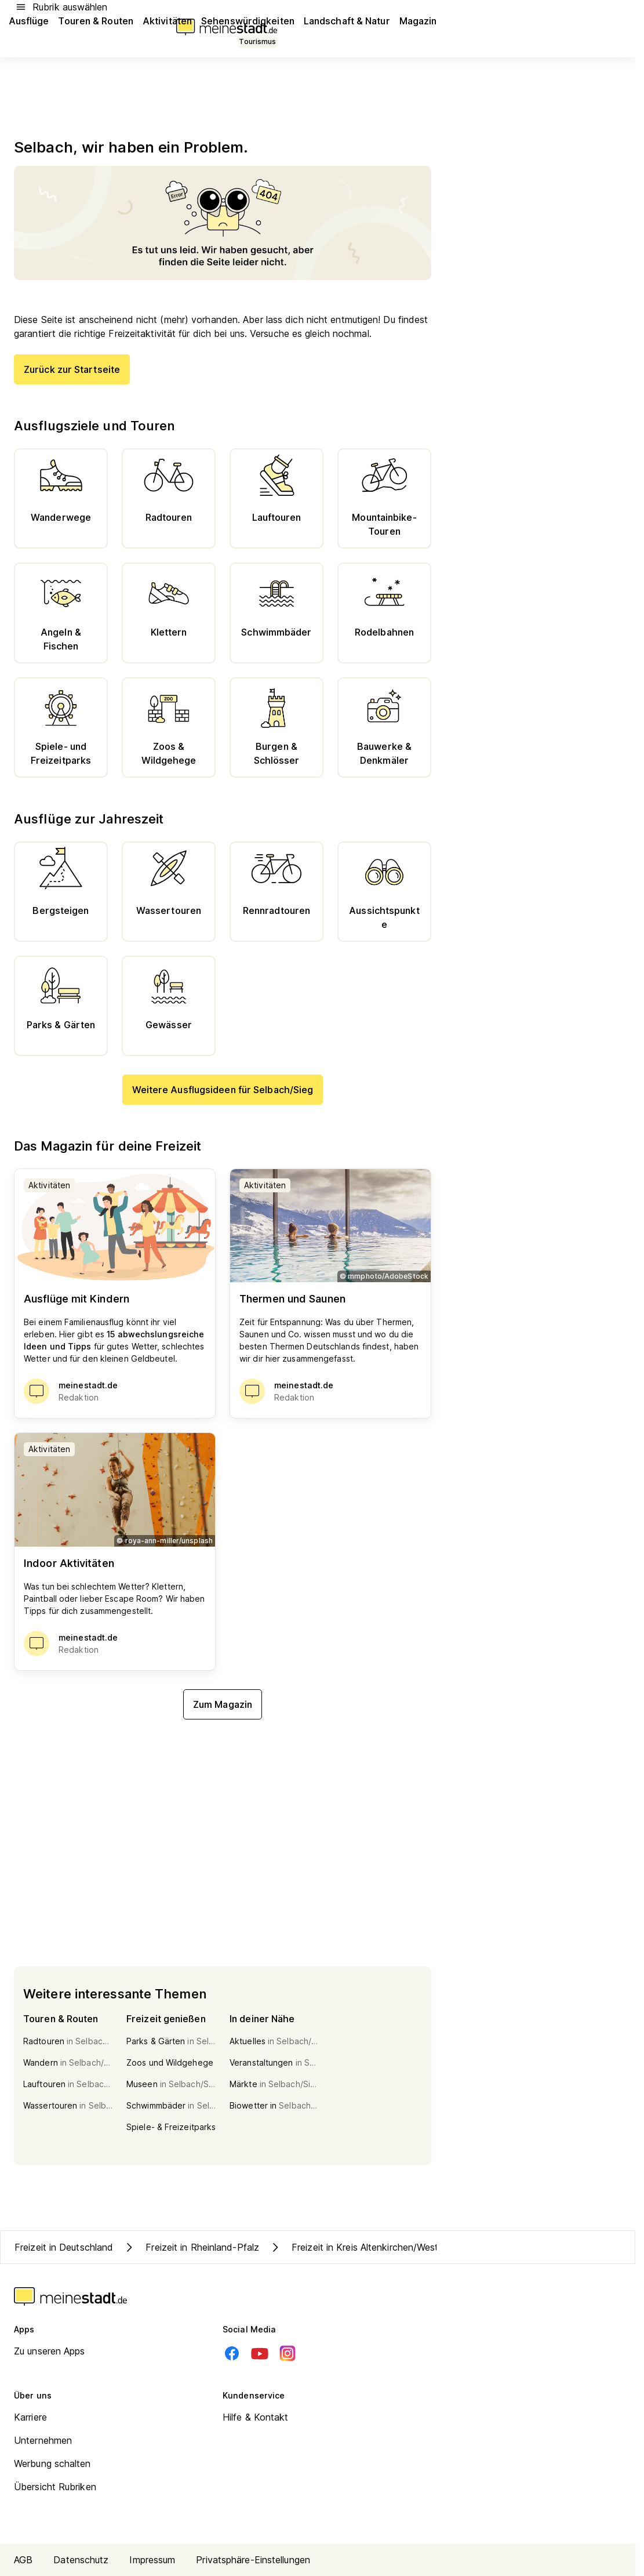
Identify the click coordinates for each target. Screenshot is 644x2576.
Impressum (152, 2560)
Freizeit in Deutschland (63, 2247)
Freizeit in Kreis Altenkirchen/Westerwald (367, 2247)
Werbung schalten (52, 2463)
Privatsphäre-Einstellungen (253, 2560)
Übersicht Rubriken (55, 2486)
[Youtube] (259, 2353)
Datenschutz (80, 2560)
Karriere (30, 2417)
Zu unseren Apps (49, 2351)
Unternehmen (43, 2440)
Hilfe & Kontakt (256, 2417)
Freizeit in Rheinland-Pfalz (190, 2247)
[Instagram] (287, 2353)
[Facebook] (232, 2353)
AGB (23, 2560)
